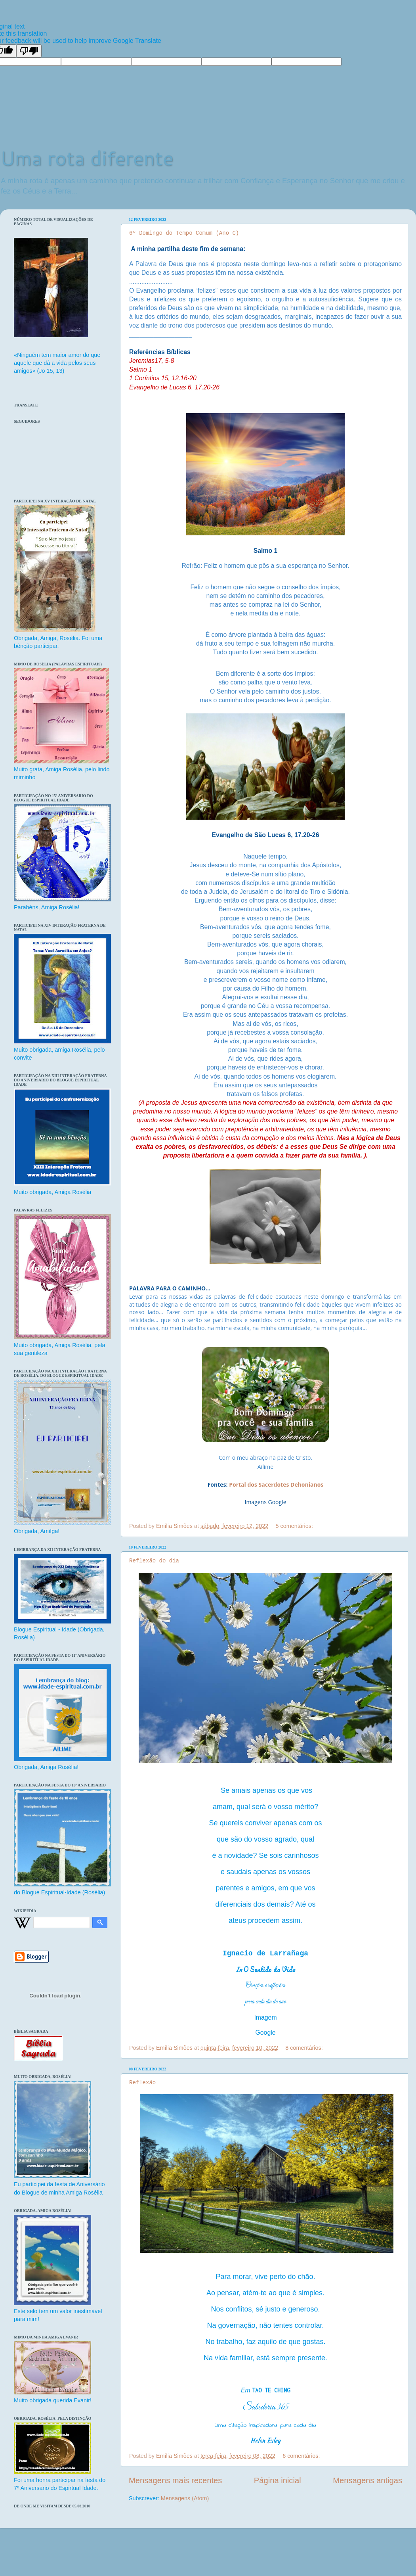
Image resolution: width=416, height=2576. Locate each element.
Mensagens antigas (367, 2480)
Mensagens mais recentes (175, 2480)
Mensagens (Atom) (185, 2498)
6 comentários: (301, 2456)
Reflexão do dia (154, 1561)
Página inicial (277, 2480)
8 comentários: (304, 2048)
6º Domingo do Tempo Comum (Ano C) (184, 233)
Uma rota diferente (87, 158)
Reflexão (142, 2083)
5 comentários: (295, 1526)
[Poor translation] (29, 51)
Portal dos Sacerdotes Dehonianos (276, 1484)
